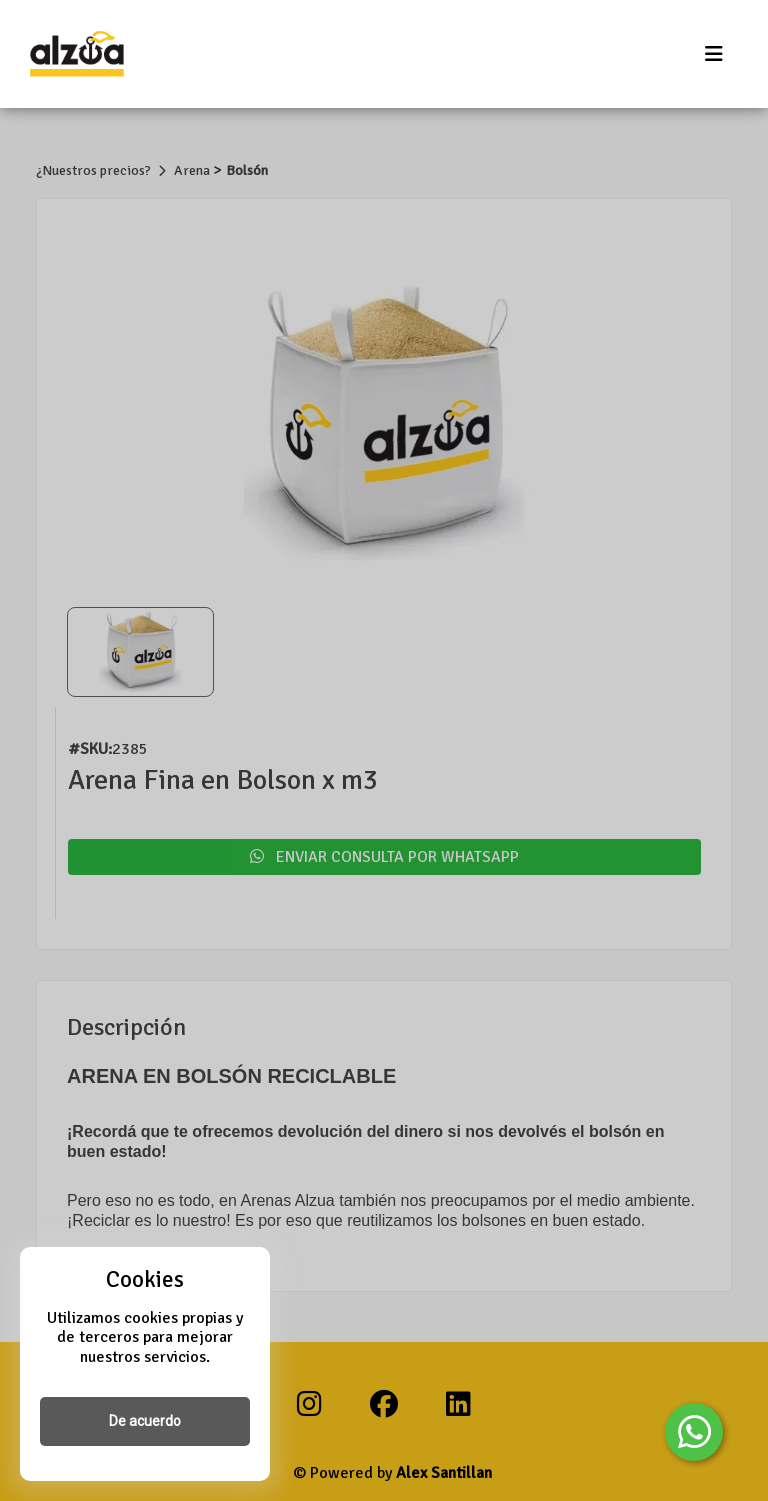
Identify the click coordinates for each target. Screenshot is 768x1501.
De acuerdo (145, 1421)
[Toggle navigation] (714, 54)
